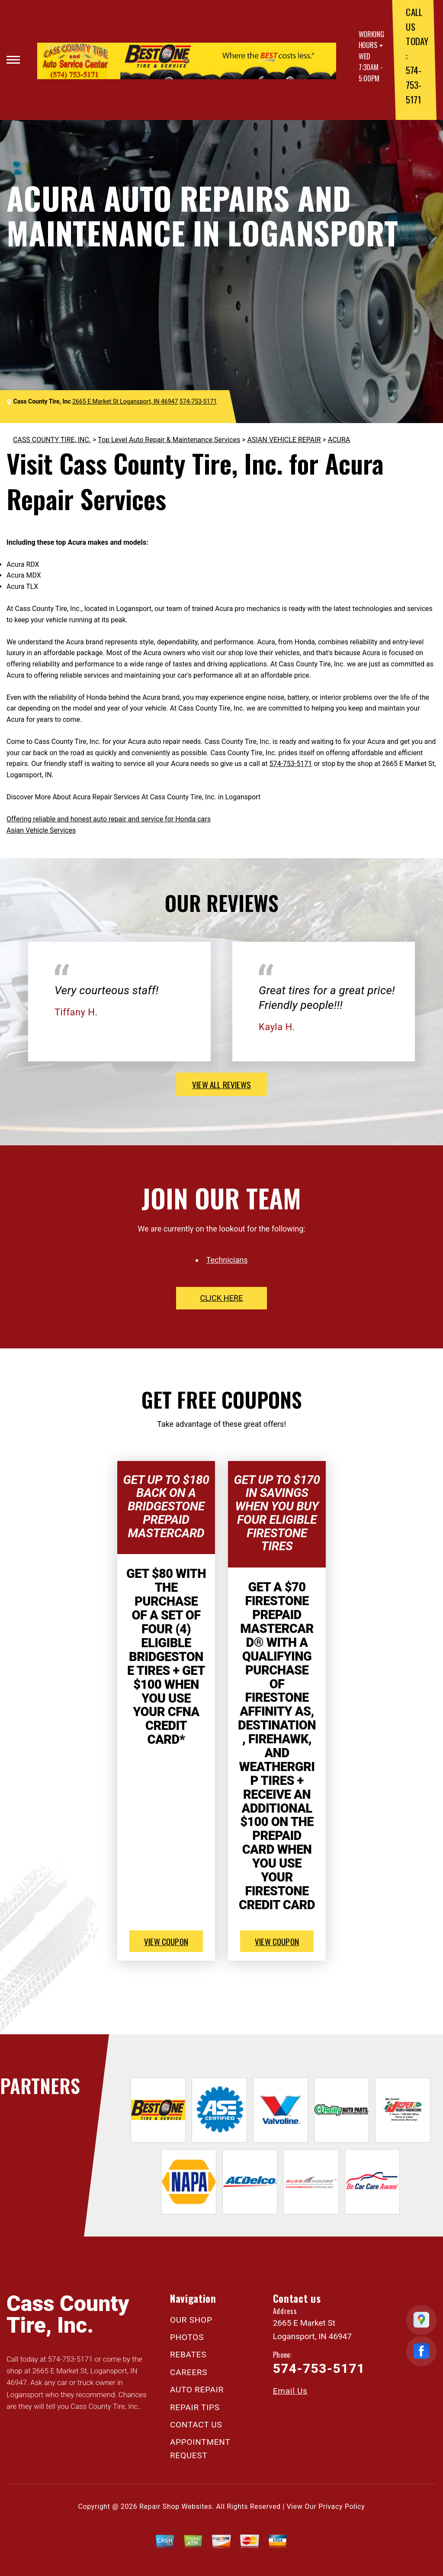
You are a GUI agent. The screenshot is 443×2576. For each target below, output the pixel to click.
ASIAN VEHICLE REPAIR (284, 440)
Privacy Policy (341, 2506)
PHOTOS (187, 2337)
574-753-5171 (413, 84)
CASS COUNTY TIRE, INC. (52, 440)
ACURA (339, 440)
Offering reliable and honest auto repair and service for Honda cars (108, 819)
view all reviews (221, 1084)
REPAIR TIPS (195, 2407)
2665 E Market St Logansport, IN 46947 (125, 401)
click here (221, 1298)
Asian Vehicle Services (41, 830)
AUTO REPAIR (197, 2390)
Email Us (290, 2391)
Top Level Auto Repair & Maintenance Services (169, 440)
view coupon (166, 1941)
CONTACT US (196, 2425)
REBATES (188, 2354)
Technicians (227, 1259)
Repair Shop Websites (175, 2506)
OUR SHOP (191, 2320)
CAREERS (188, 2372)
